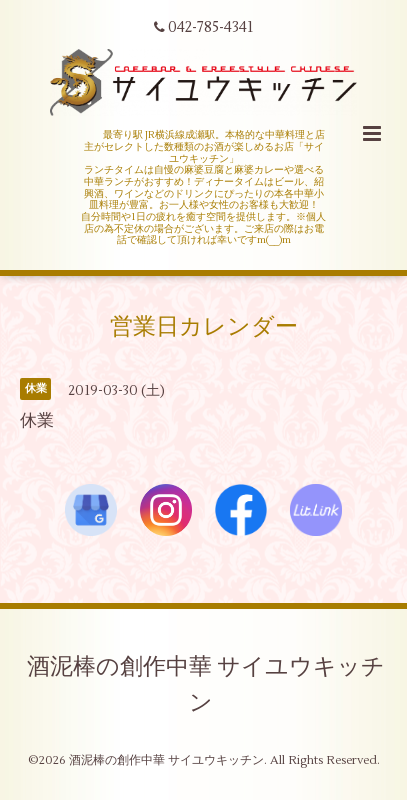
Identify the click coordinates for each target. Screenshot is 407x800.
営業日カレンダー (204, 327)
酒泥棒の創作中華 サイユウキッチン (206, 685)
